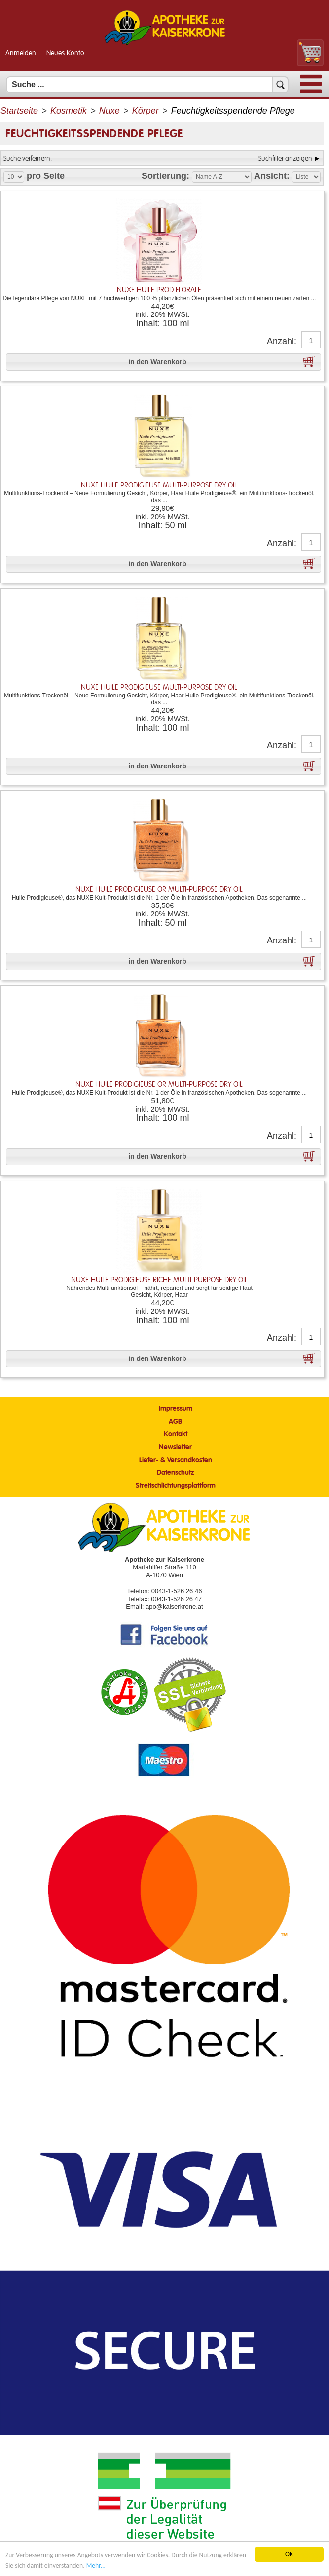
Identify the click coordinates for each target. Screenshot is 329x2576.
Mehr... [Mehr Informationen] (96, 2565)
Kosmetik (68, 111)
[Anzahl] (311, 341)
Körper (145, 111)
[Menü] (311, 91)
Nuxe (109, 111)
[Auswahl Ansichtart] (306, 177)
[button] (163, 362)
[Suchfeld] (147, 84)
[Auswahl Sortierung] (222, 177)
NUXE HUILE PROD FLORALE (159, 290)
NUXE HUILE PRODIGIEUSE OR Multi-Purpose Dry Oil (159, 889)
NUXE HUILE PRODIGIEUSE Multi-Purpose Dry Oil (159, 485)
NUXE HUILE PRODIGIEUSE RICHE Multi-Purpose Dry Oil (159, 1280)
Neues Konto (65, 53)
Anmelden (20, 53)
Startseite (19, 111)
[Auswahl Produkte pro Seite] (13, 177)
